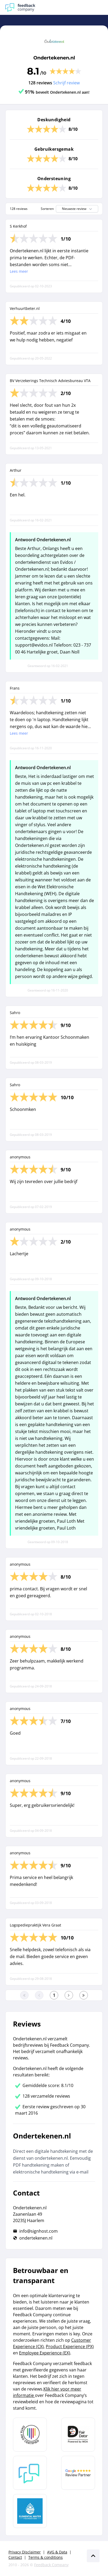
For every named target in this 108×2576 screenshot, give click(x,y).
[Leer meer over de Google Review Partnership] (78, 2473)
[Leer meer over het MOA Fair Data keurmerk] (78, 2434)
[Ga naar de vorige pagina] (39, 1995)
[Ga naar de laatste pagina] (83, 1995)
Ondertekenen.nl (54, 58)
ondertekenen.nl (35, 2238)
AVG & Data (57, 2552)
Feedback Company (51, 2564)
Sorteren (47, 209)
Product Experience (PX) (70, 2346)
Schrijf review (66, 83)
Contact (15, 2557)
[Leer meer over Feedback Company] (30, 2473)
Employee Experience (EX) (44, 2353)
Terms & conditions (45, 2557)
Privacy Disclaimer (24, 2552)
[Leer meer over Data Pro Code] (30, 2434)
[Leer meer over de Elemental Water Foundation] (30, 2511)
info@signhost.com (38, 2231)
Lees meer (19, 271)
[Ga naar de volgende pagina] (69, 1995)
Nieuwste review (77, 208)
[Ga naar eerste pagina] (24, 1995)
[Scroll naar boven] (93, 2555)
